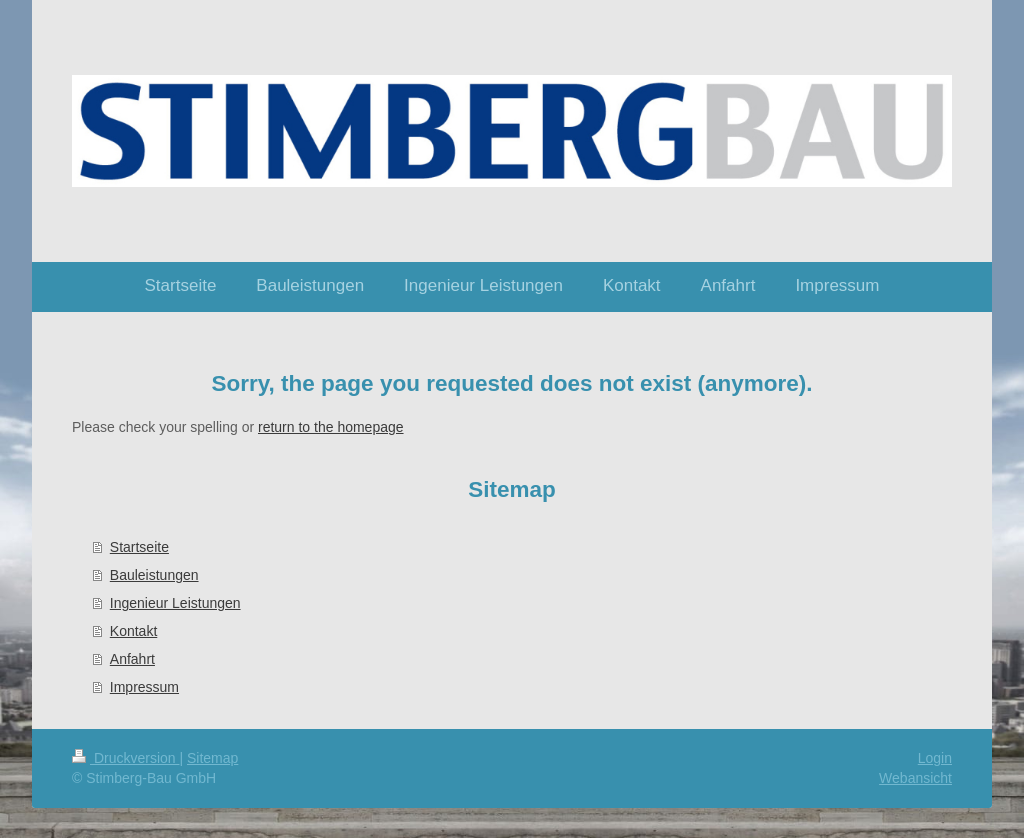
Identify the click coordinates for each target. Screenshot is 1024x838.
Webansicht (915, 778)
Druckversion (125, 758)
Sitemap (212, 758)
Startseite (139, 547)
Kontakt (133, 631)
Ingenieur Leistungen (175, 603)
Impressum (144, 687)
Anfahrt (132, 659)
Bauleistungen (154, 575)
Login (935, 758)
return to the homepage (331, 427)
